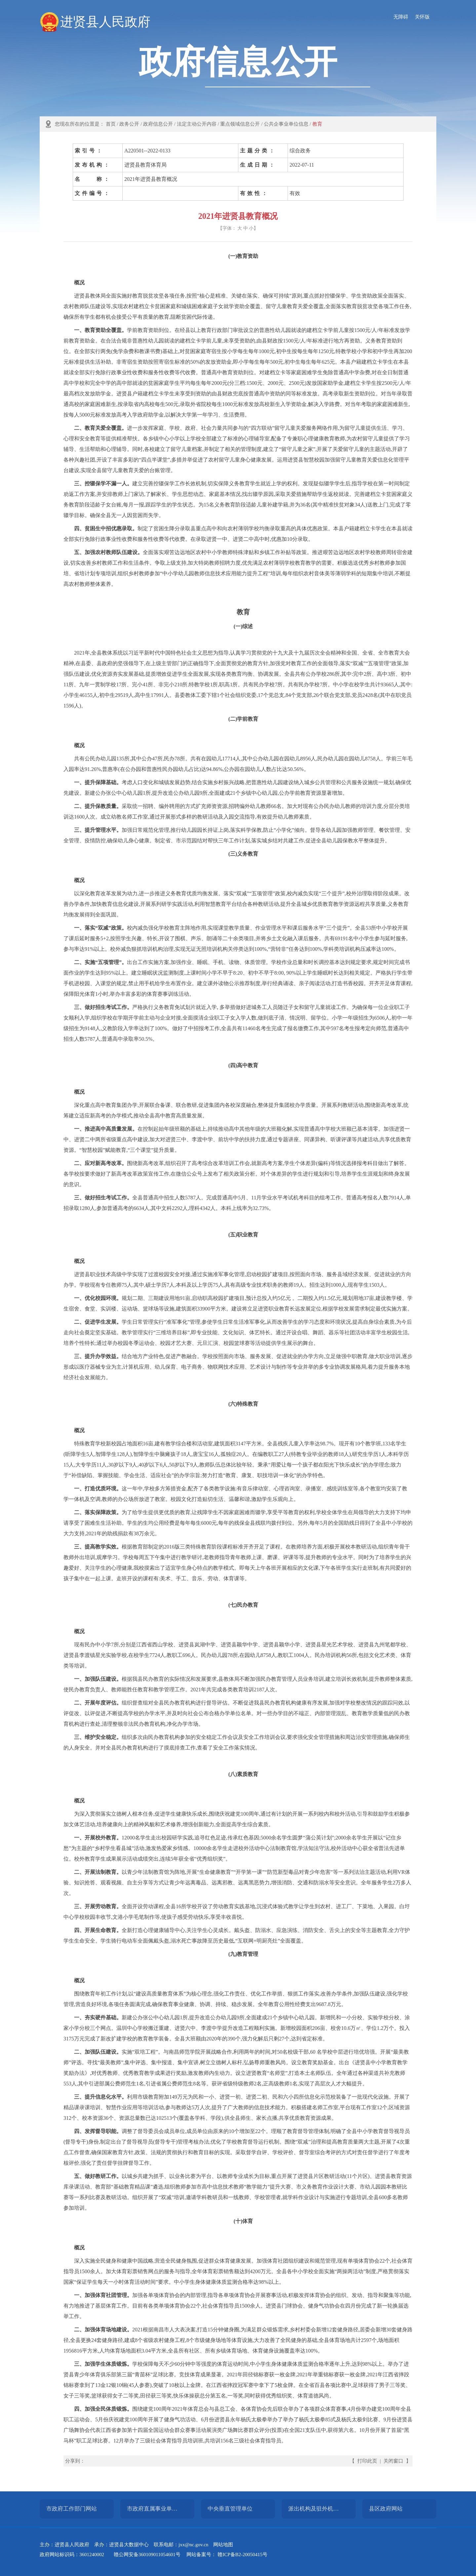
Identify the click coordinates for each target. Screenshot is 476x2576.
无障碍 (400, 17)
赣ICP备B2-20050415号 (242, 2554)
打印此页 (367, 2461)
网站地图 (223, 2544)
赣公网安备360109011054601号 (147, 2554)
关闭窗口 (393, 2461)
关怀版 (422, 17)
